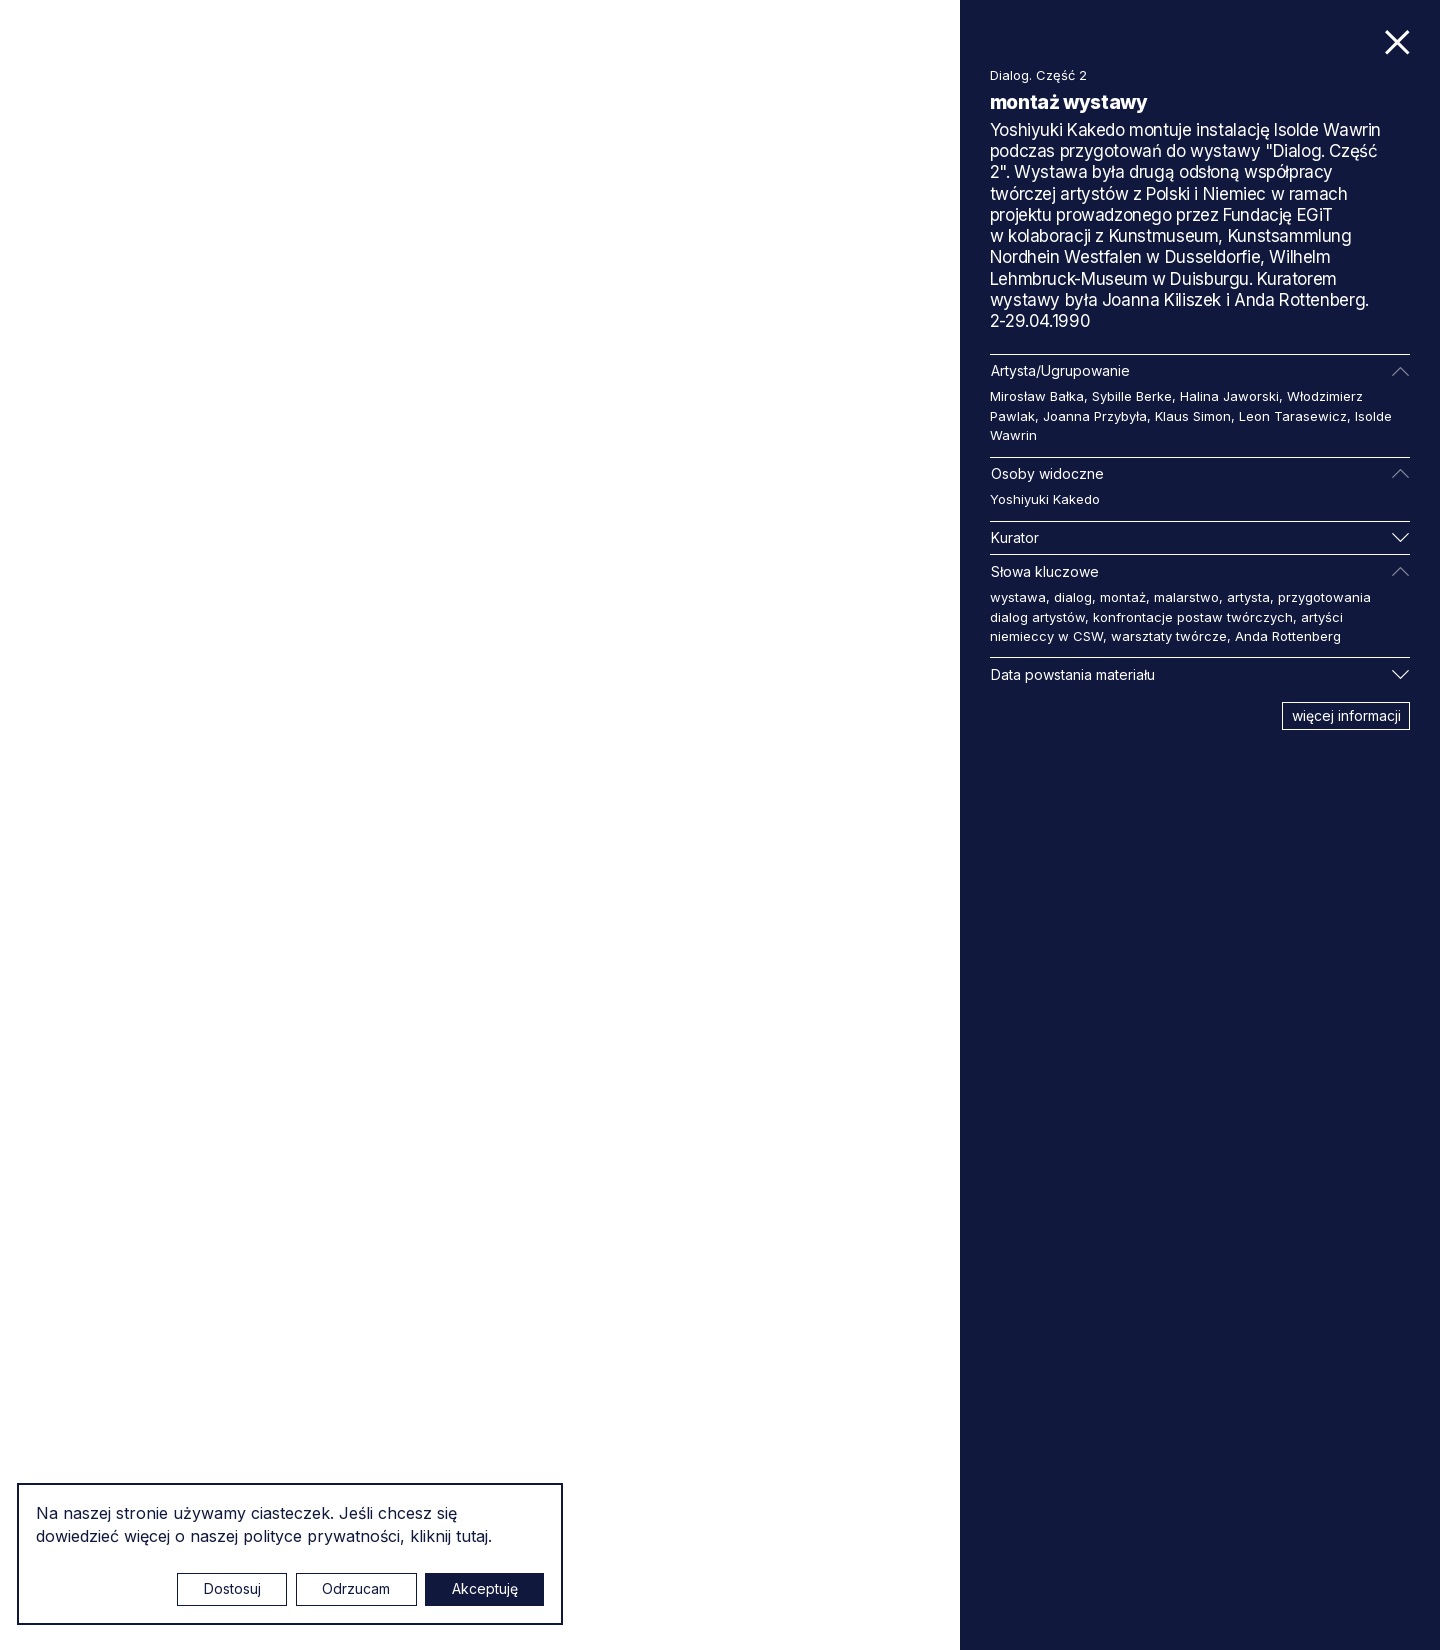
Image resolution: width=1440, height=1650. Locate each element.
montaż (1123, 597)
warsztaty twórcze (1169, 636)
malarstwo (1186, 597)
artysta (1248, 597)
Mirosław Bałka (1037, 396)
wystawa (1018, 597)
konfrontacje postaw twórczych (1193, 617)
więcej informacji (1346, 715)
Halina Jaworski (1229, 396)
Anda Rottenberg (1288, 636)
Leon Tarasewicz (1293, 416)
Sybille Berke (1132, 396)
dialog (1073, 597)
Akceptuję (485, 1588)
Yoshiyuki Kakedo (1045, 499)
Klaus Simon (1193, 416)
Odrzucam (356, 1588)
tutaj (472, 1536)
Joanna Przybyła (1095, 416)
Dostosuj (232, 1588)
